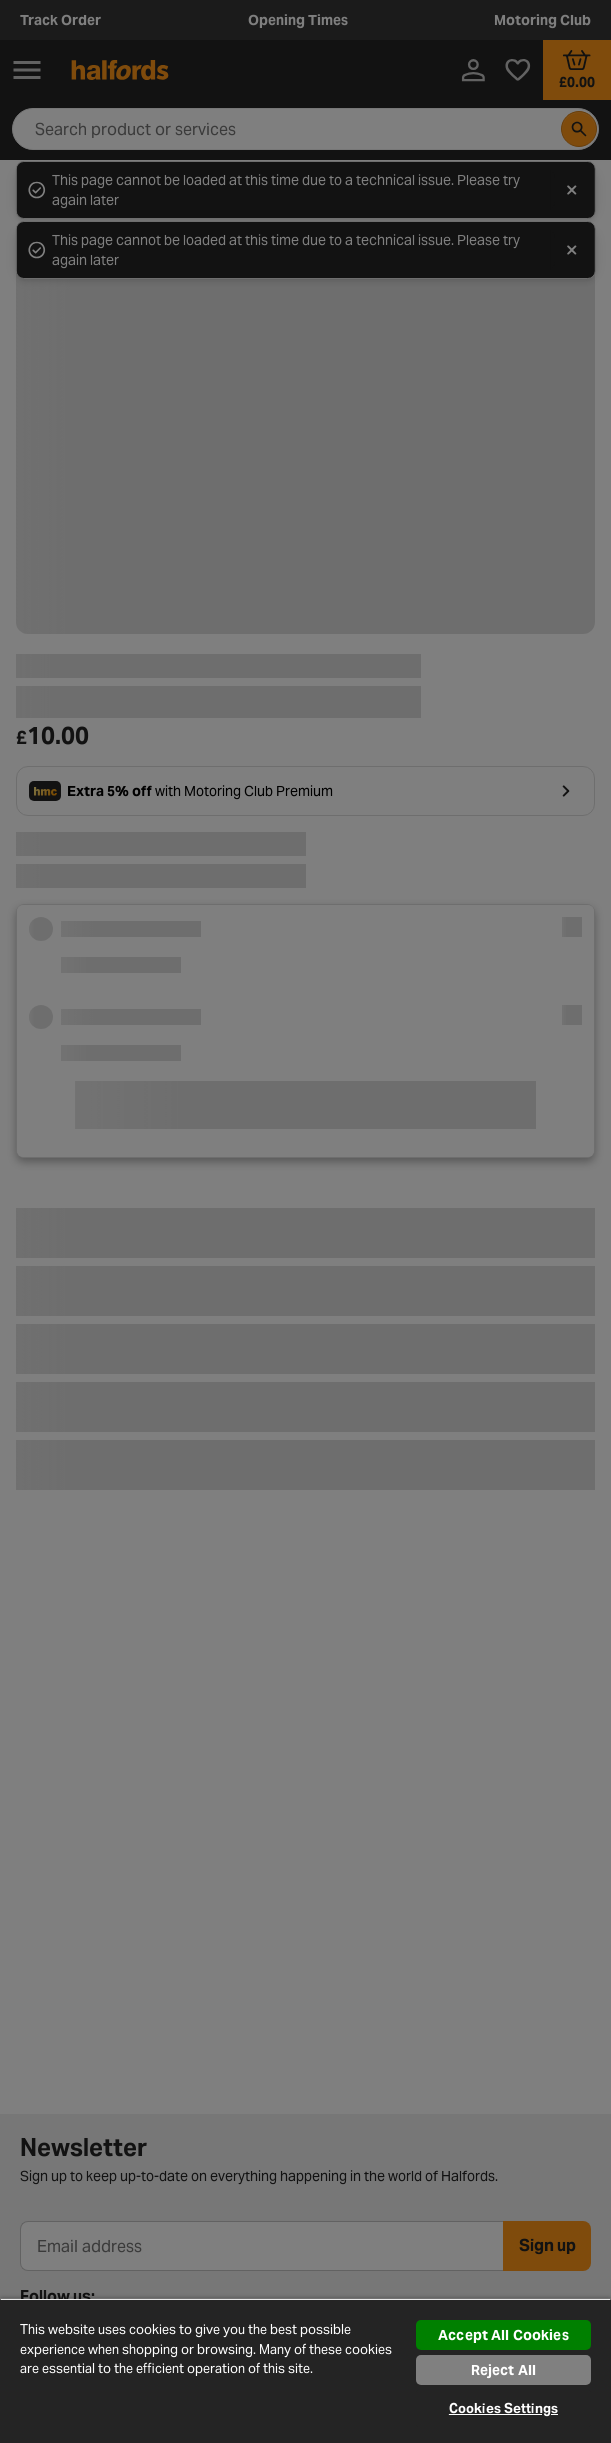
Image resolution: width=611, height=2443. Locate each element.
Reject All (503, 2370)
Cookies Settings (503, 2408)
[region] (305, 2370)
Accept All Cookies (503, 2335)
